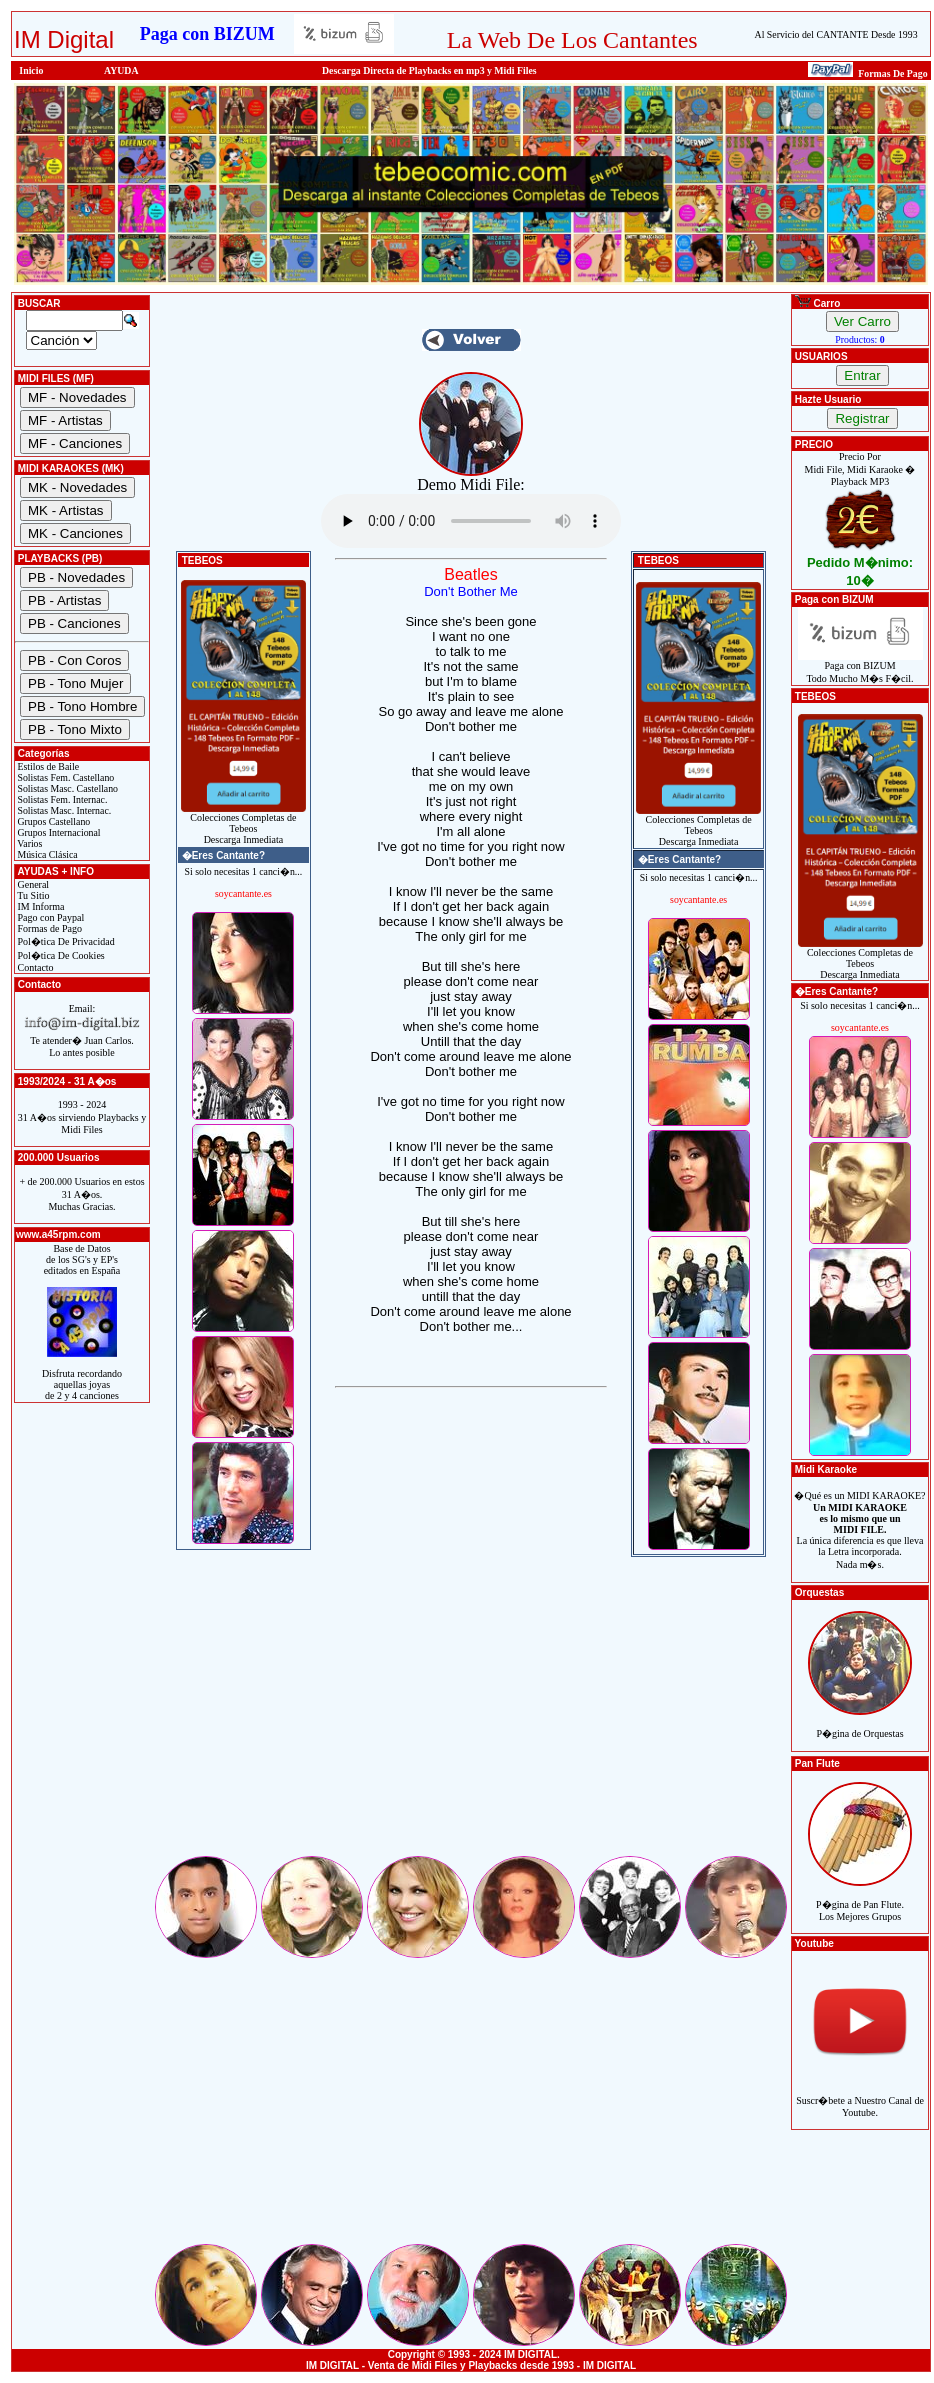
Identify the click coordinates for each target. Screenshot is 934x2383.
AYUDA (121, 70)
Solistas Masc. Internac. (63, 810)
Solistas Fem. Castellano (64, 777)
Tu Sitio (32, 895)
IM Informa (39, 906)
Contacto (34, 967)
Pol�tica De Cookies (60, 955)
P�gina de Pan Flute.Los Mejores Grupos (860, 1899)
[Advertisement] (471, 1713)
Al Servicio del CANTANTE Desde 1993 (836, 34)
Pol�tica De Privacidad (65, 941)
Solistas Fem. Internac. (61, 799)
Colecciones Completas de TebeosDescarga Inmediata (243, 824)
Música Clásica (46, 854)
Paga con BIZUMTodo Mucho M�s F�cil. (860, 667)
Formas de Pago (48, 928)
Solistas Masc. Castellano (66, 788)
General (32, 884)
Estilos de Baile (47, 766)
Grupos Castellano (52, 821)
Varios (28, 843)
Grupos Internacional (58, 832)
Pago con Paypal (49, 917)
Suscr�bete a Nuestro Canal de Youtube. (860, 2095)
